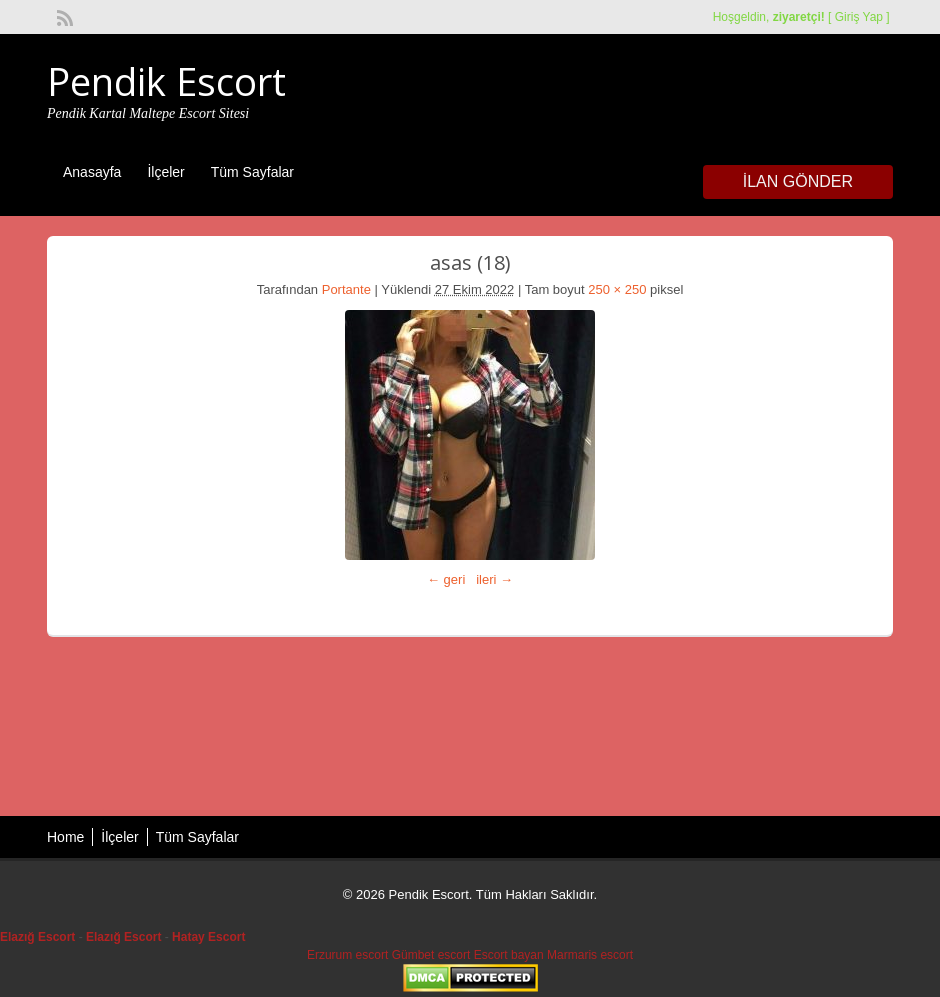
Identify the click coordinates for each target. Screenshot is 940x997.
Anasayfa (92, 172)
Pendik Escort (166, 81)
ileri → (494, 579)
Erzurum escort (347, 955)
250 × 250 (617, 289)
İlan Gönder (798, 181)
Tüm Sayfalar (252, 172)
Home (65, 837)
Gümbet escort (431, 955)
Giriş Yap (859, 17)
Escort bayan (509, 955)
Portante (346, 289)
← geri (446, 579)
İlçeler (165, 172)
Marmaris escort (590, 955)
